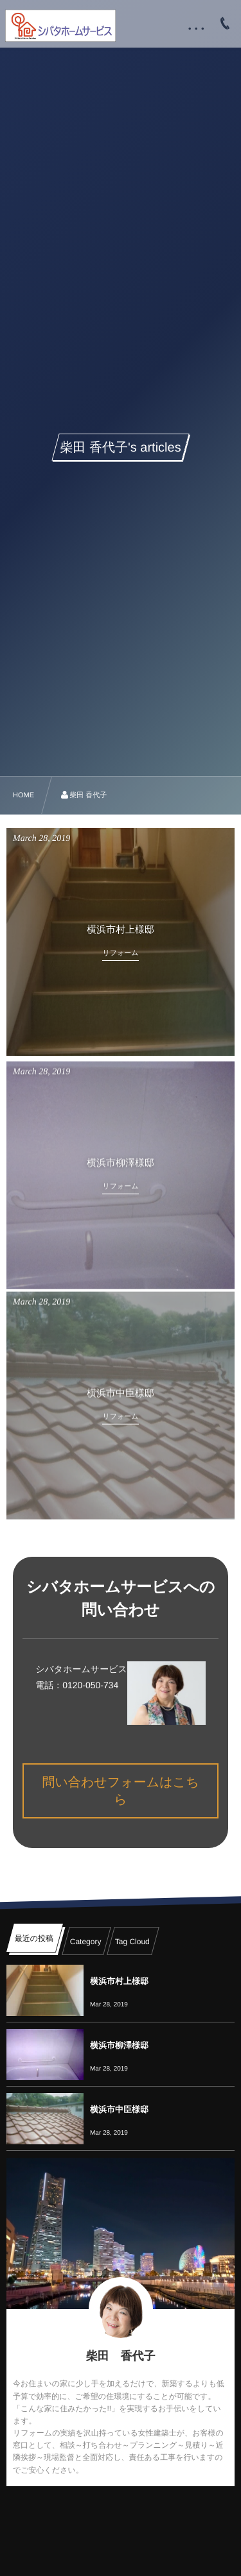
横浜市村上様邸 (119, 1981)
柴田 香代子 (121, 2356)
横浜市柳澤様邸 (119, 2045)
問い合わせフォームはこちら (120, 1791)
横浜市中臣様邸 (119, 2109)
